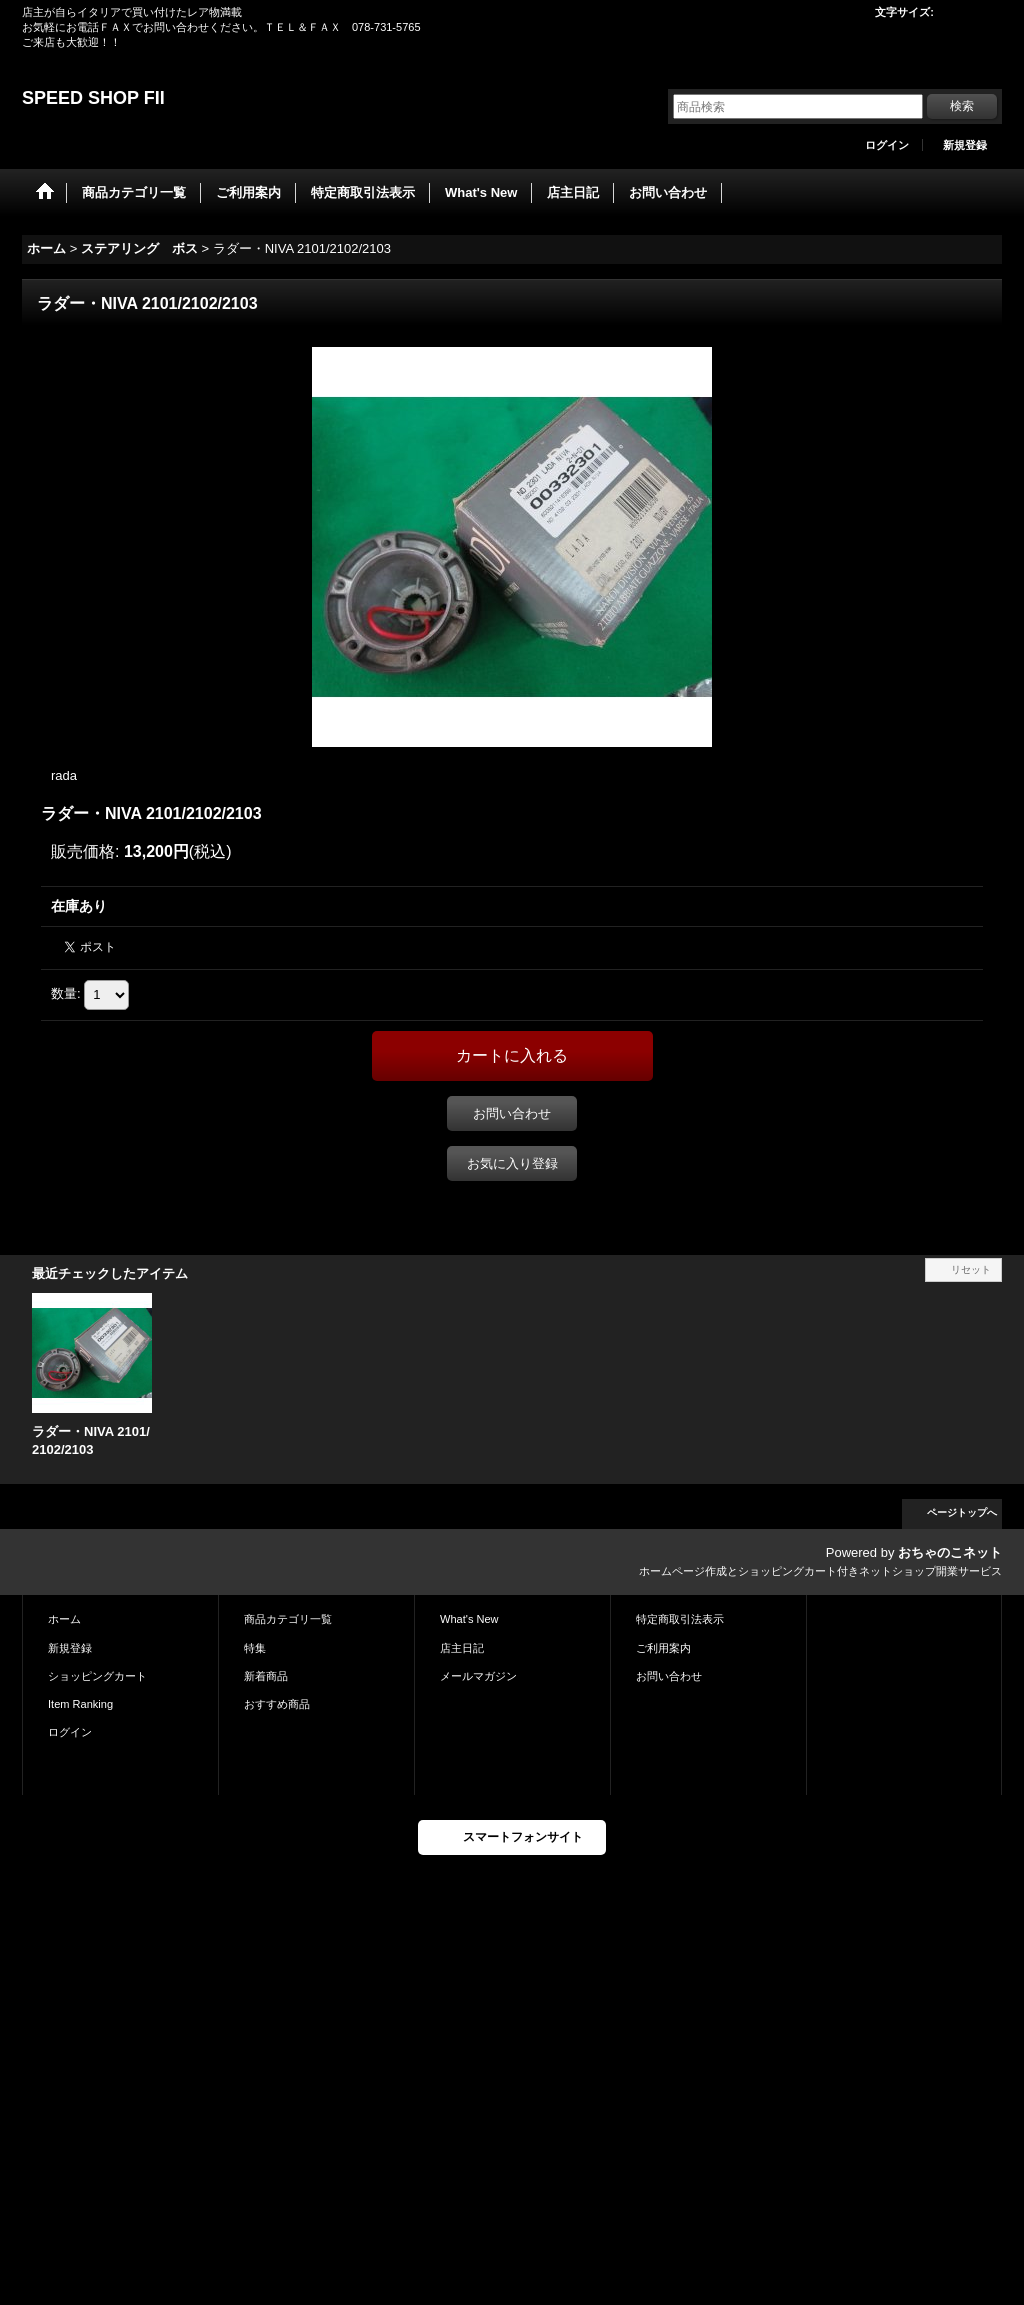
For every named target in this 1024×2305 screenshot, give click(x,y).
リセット (971, 1269)
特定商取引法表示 (680, 1619)
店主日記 (462, 1648)
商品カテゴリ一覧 (288, 1619)
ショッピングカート (97, 1676)
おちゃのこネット (950, 1552)
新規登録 (965, 145)
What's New (469, 1619)
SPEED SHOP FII (93, 98)
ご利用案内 (663, 1648)
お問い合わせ (512, 1113)
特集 (255, 1648)
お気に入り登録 (512, 1163)
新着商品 (266, 1676)
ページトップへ (962, 1512)
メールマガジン (478, 1676)
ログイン (887, 145)
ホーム (64, 1619)
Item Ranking (80, 1704)
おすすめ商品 (277, 1704)
